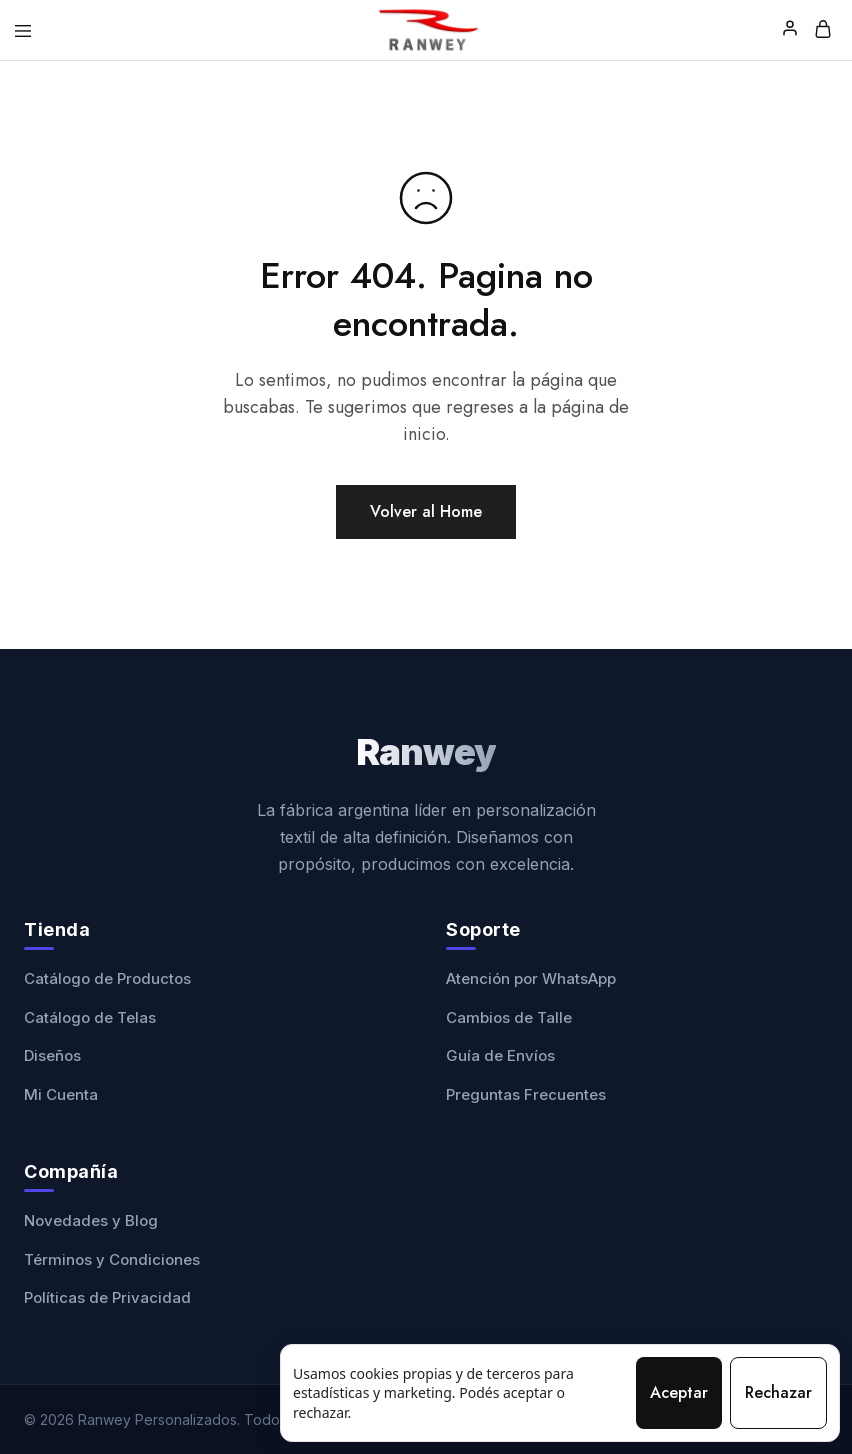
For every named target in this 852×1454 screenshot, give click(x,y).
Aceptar (679, 1392)
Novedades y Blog (91, 1220)
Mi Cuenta (61, 1094)
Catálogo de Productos (107, 978)
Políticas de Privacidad (107, 1297)
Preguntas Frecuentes (526, 1094)
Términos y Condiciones (112, 1259)
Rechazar (778, 1392)
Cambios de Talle (509, 1017)
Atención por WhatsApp (531, 978)
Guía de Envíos (500, 1055)
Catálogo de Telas (90, 1017)
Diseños (52, 1055)
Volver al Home (426, 511)
